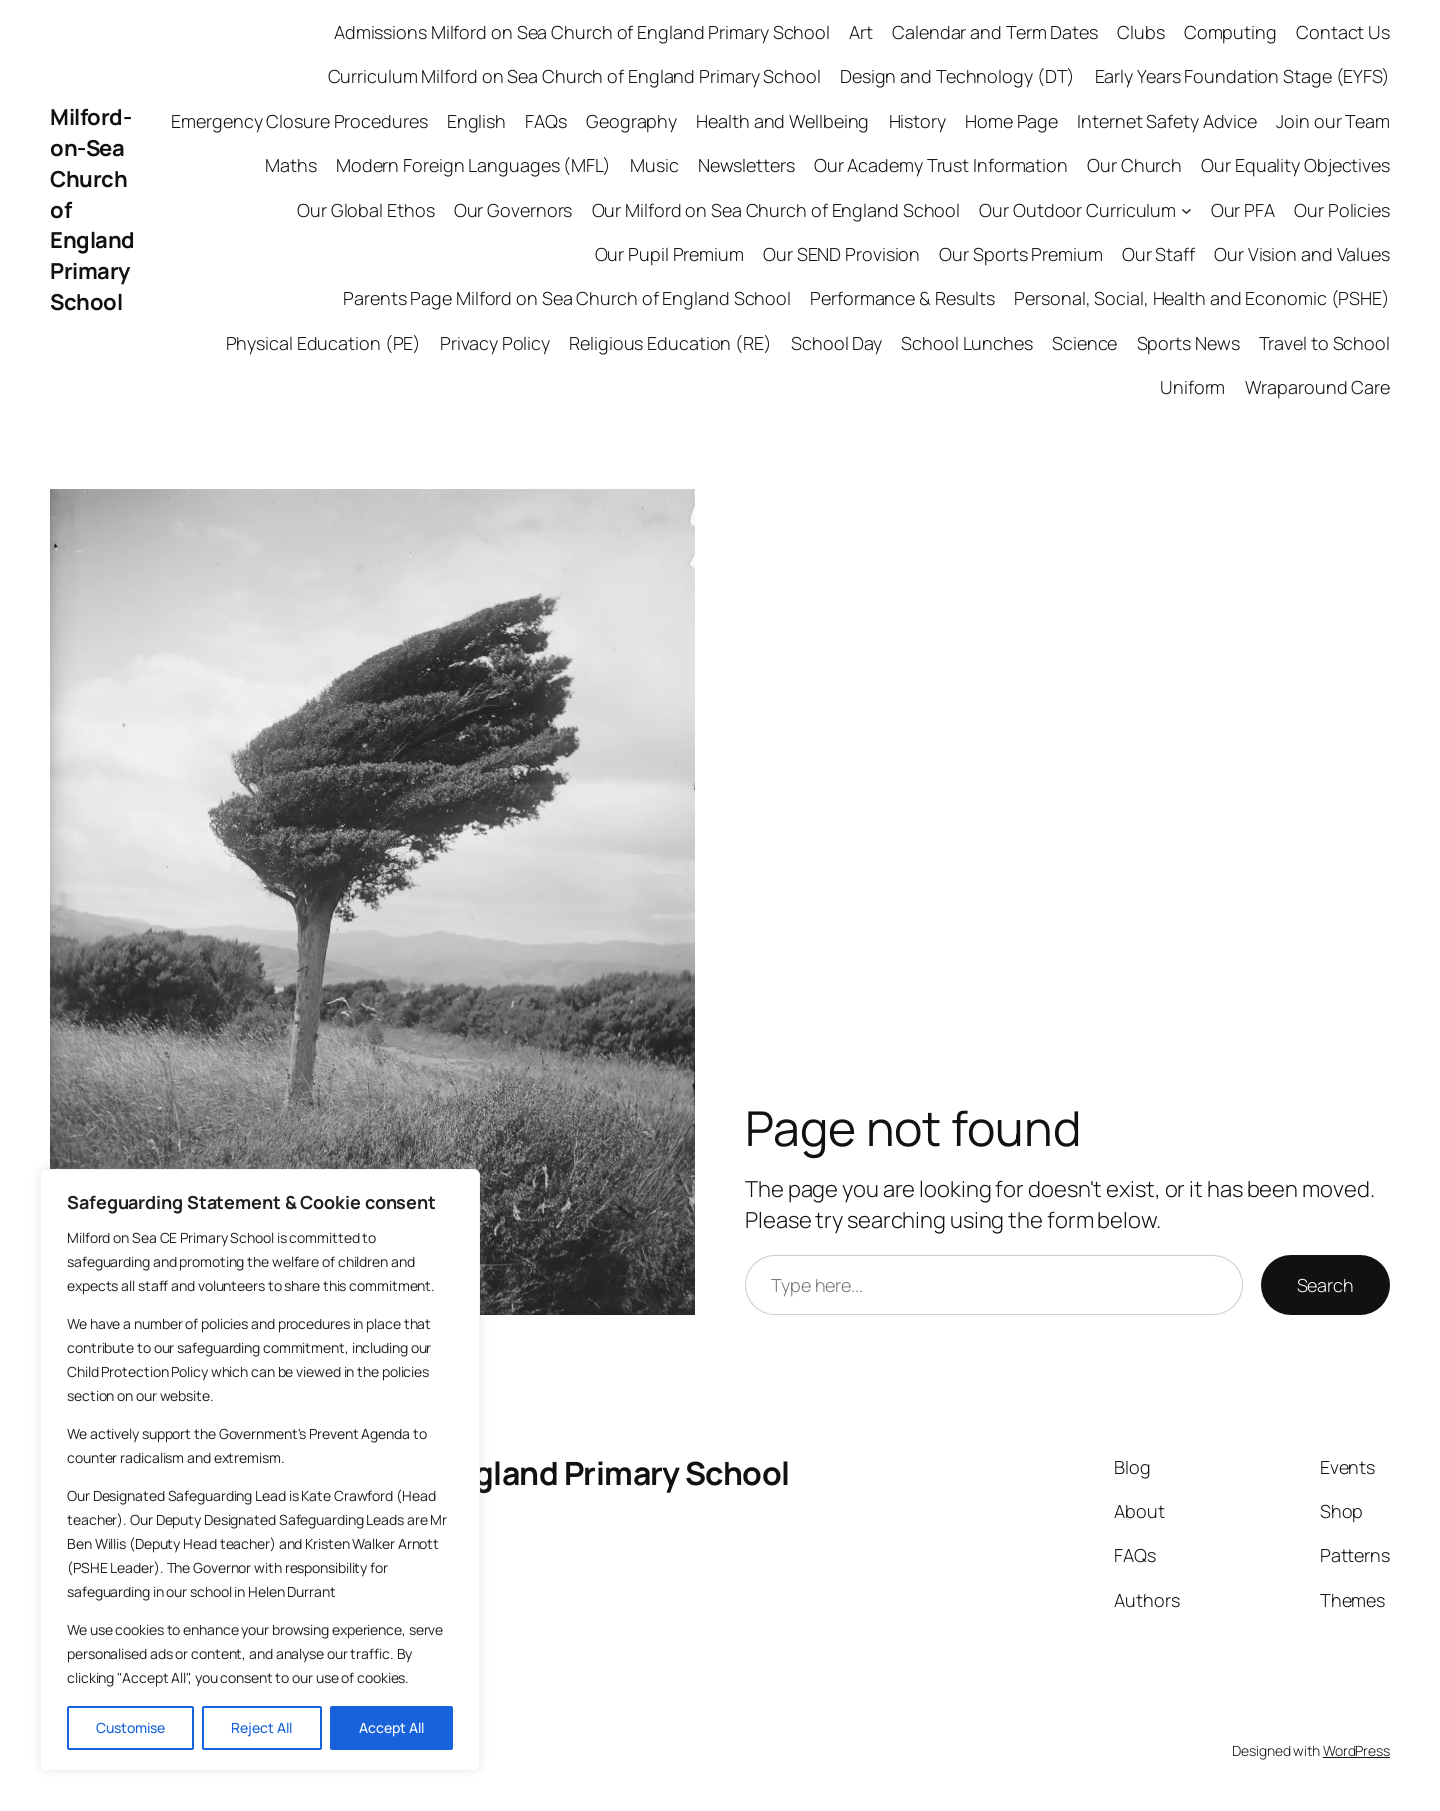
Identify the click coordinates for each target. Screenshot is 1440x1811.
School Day (836, 343)
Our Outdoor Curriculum (1077, 210)
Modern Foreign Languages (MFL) (473, 165)
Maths (291, 165)
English (476, 121)
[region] (260, 1470)
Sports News (1188, 343)
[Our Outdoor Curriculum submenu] (1186, 210)
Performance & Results (902, 298)
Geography (631, 121)
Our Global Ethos (365, 210)
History (917, 121)
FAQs (546, 121)
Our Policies (1342, 210)
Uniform (1192, 387)
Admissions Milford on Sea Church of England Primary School (582, 32)
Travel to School (1324, 343)
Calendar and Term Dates (995, 32)
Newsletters (746, 165)
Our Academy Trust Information (941, 165)
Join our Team (1333, 121)
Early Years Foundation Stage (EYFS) (1243, 76)
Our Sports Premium (1020, 254)
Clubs (1141, 32)
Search (1325, 1285)
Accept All (391, 1727)
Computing (1230, 32)
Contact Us (1343, 32)
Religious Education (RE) (670, 343)
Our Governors (513, 210)
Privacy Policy (495, 343)
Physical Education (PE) (324, 343)
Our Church (1134, 165)
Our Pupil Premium (669, 254)
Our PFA (1243, 210)
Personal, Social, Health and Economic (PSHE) (1202, 298)
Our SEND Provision (841, 254)
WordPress (1356, 1750)
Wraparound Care (1318, 387)
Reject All (261, 1727)
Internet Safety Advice (1167, 121)
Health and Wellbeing (782, 121)
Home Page (1011, 121)
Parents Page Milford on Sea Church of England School (567, 298)
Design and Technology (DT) (957, 76)
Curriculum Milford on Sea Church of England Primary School (574, 76)
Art (861, 32)
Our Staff (1158, 254)
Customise (130, 1727)
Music (654, 165)
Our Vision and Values (1302, 254)
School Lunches (967, 343)
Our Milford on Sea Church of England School (776, 210)
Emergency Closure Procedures (299, 121)
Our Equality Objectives (1295, 165)
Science (1084, 343)
